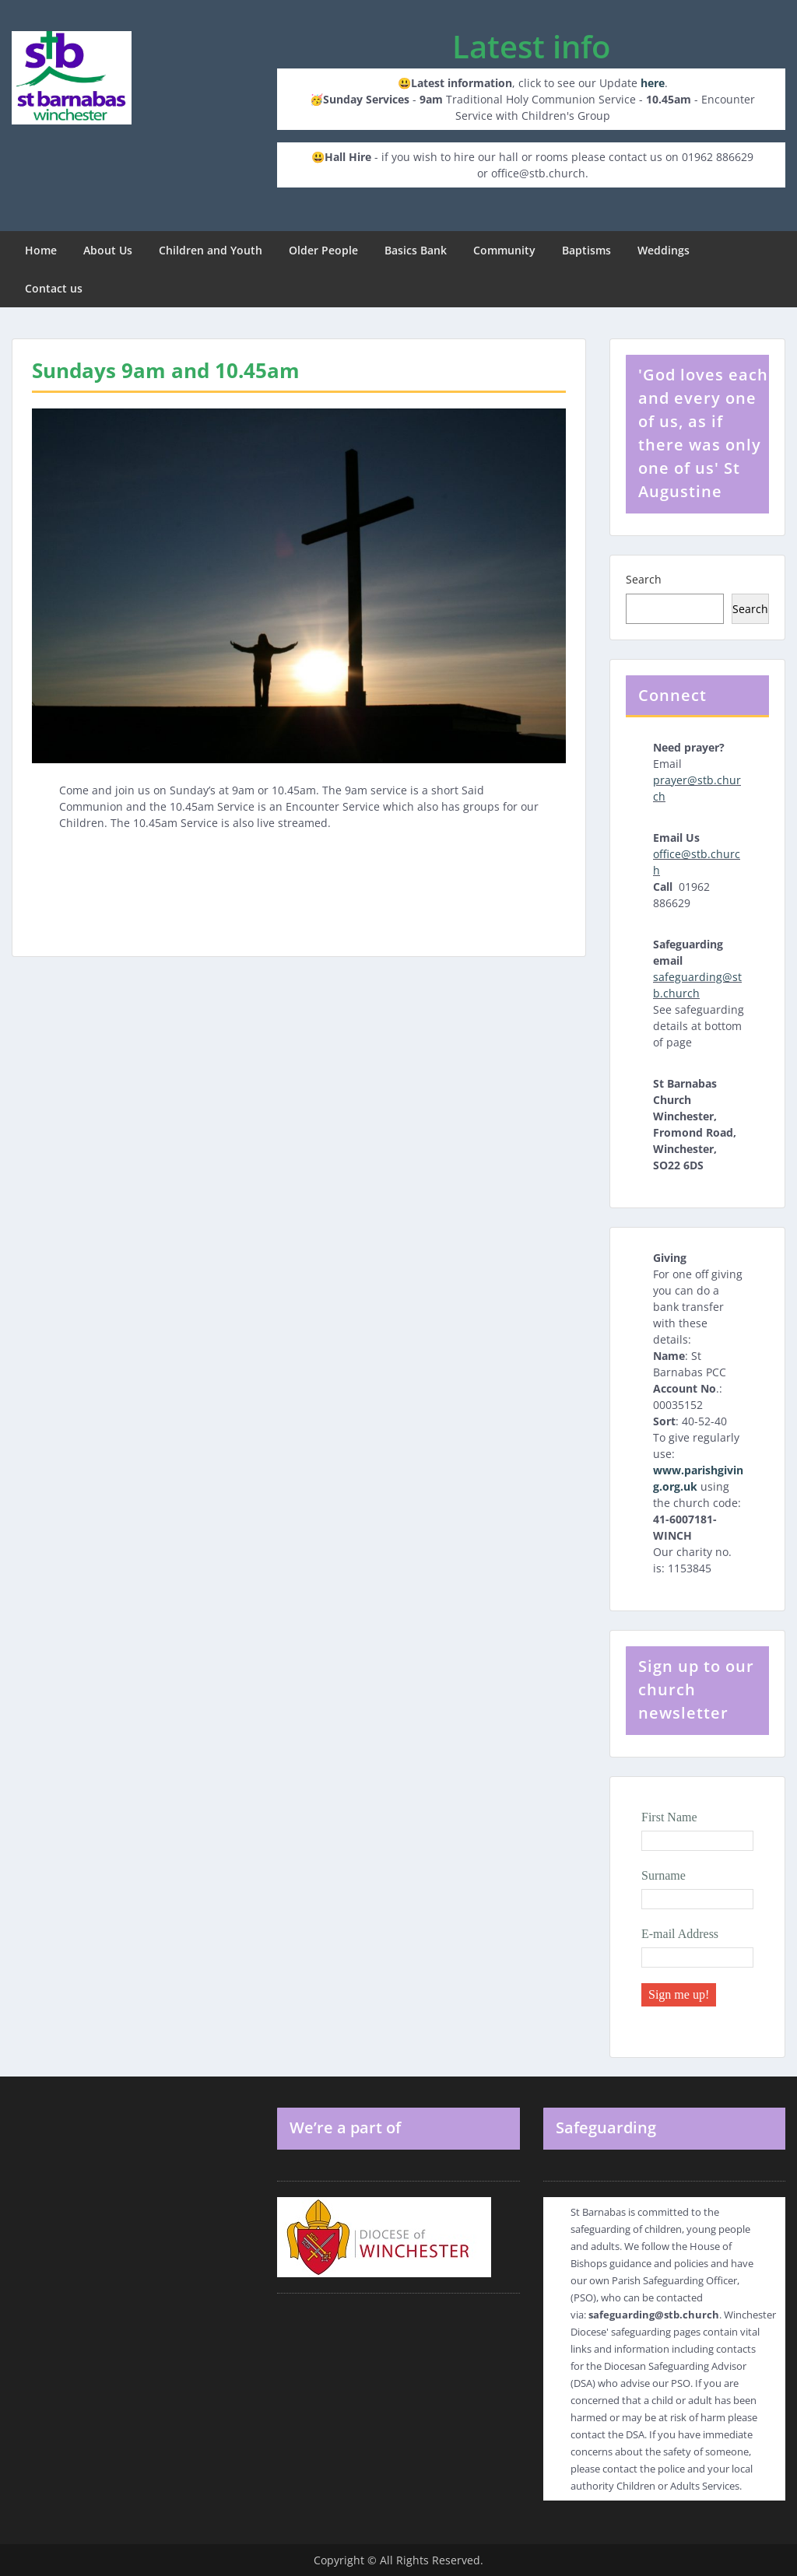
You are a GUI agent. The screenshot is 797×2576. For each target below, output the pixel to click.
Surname (663, 1875)
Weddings (663, 250)
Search (644, 579)
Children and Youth (210, 250)
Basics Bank (415, 250)
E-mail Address (679, 1933)
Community (504, 250)
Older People (323, 250)
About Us (107, 250)
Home (41, 250)
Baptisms (586, 250)
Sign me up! (678, 1994)
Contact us (54, 288)
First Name (669, 1817)
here (653, 82)
